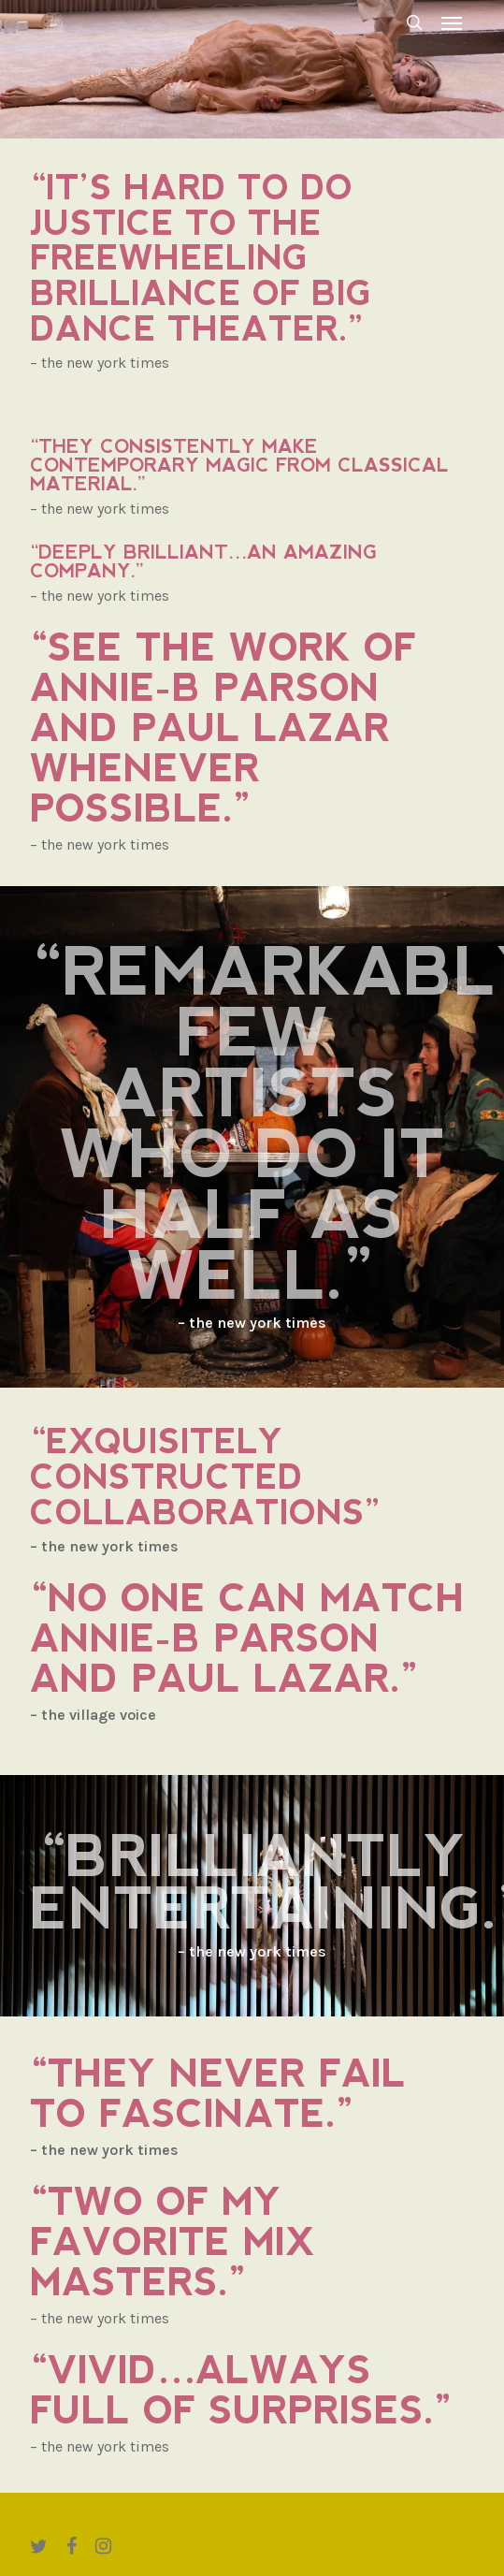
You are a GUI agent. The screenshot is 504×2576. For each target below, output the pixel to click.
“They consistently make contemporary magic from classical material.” (239, 465)
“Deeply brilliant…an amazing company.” (203, 561)
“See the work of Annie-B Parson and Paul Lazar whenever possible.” (223, 728)
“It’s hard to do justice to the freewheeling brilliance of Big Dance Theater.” (200, 258)
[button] (451, 22)
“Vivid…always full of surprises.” (241, 2390)
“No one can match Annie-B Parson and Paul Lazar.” (247, 1638)
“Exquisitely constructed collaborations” (206, 1477)
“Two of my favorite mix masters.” (172, 2242)
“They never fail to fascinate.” (218, 2093)
